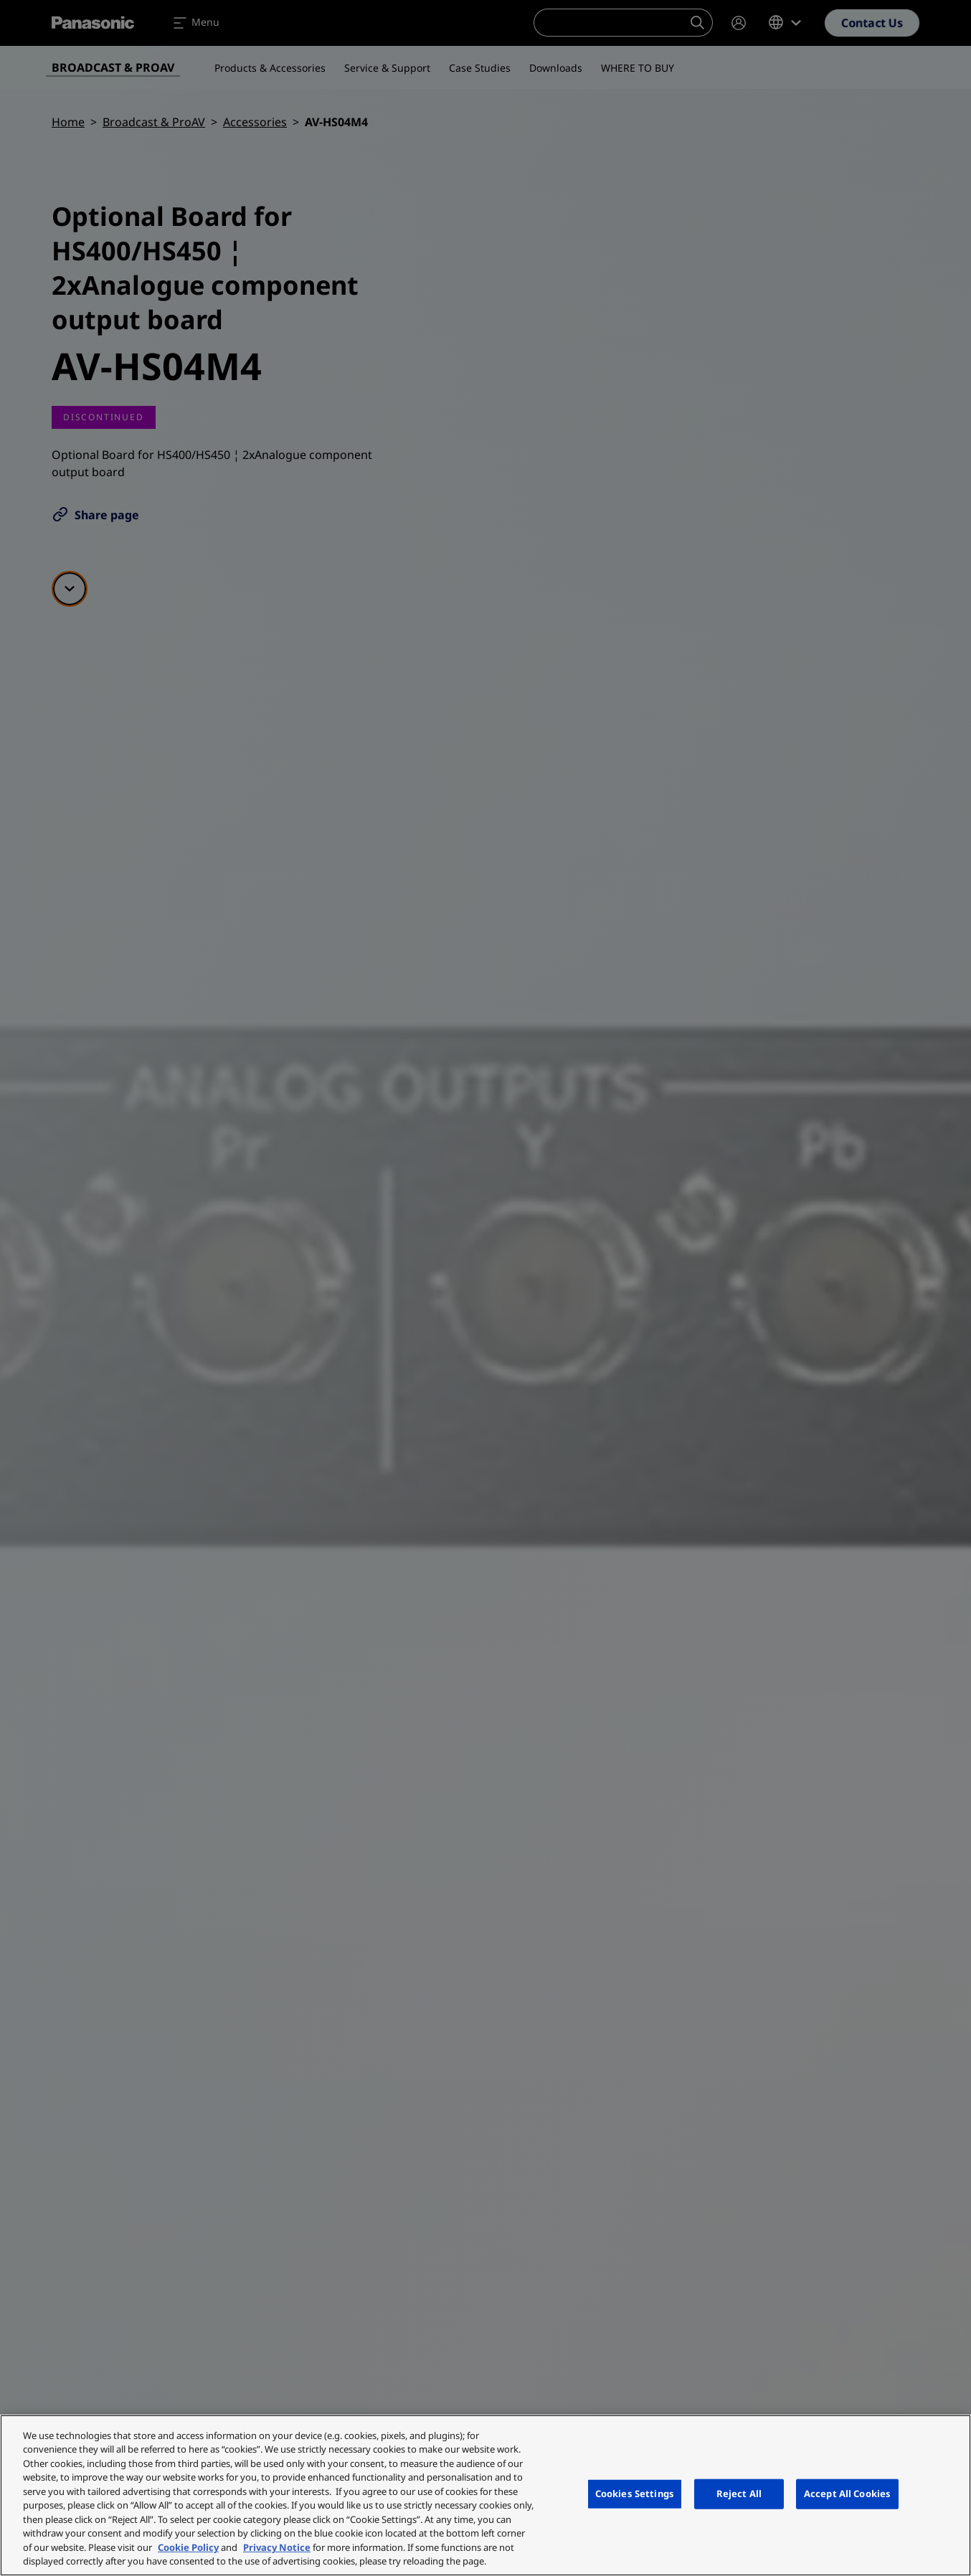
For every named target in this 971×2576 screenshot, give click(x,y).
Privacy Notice (277, 2547)
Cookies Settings (634, 2493)
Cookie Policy (188, 2547)
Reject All (739, 2493)
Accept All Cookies (847, 2493)
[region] (485, 2495)
